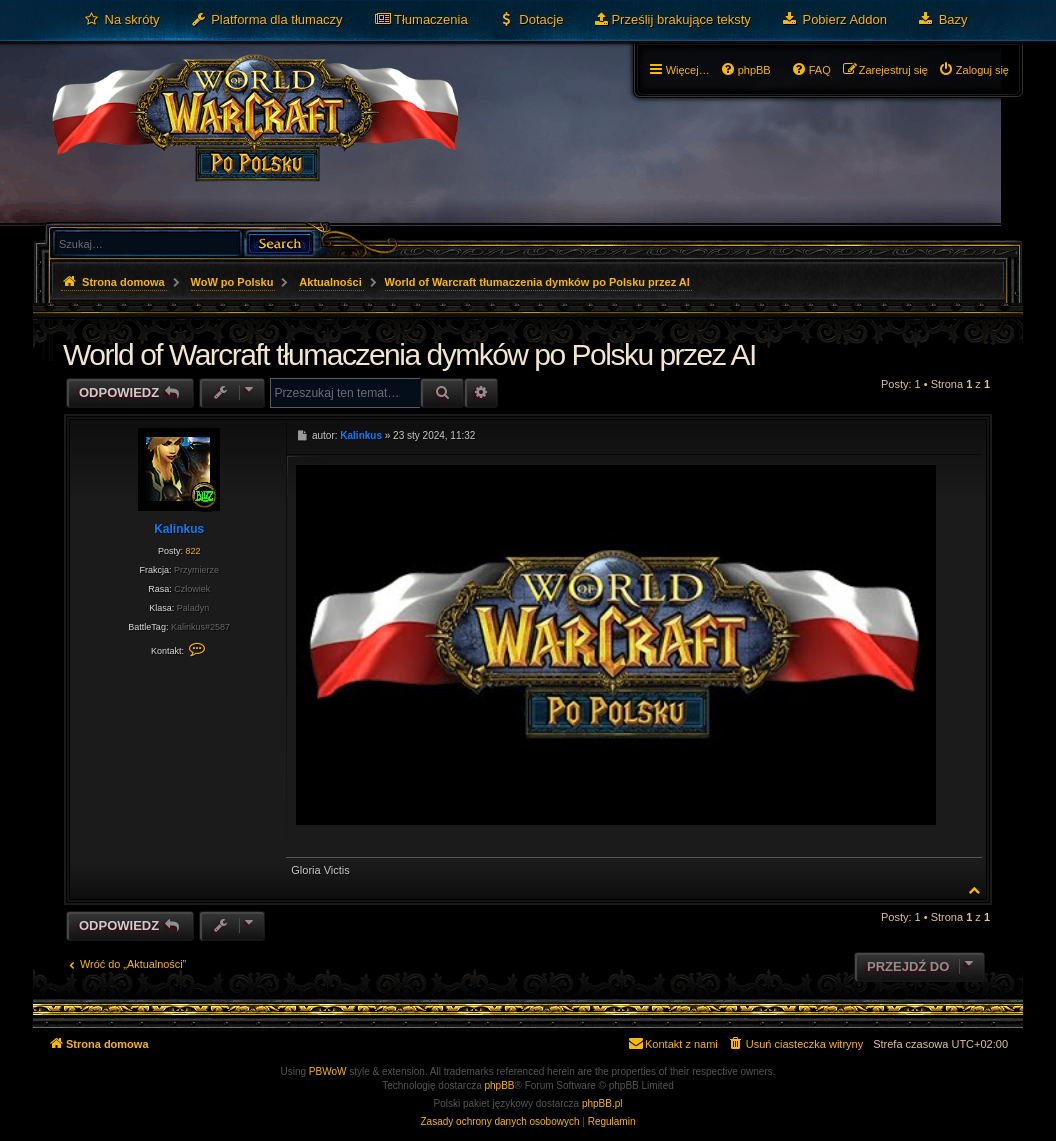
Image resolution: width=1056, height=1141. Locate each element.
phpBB (500, 1085)
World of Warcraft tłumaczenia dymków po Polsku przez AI (537, 282)
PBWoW (328, 1071)
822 (192, 551)
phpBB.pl (602, 1103)
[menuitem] (121, 20)
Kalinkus (179, 529)
